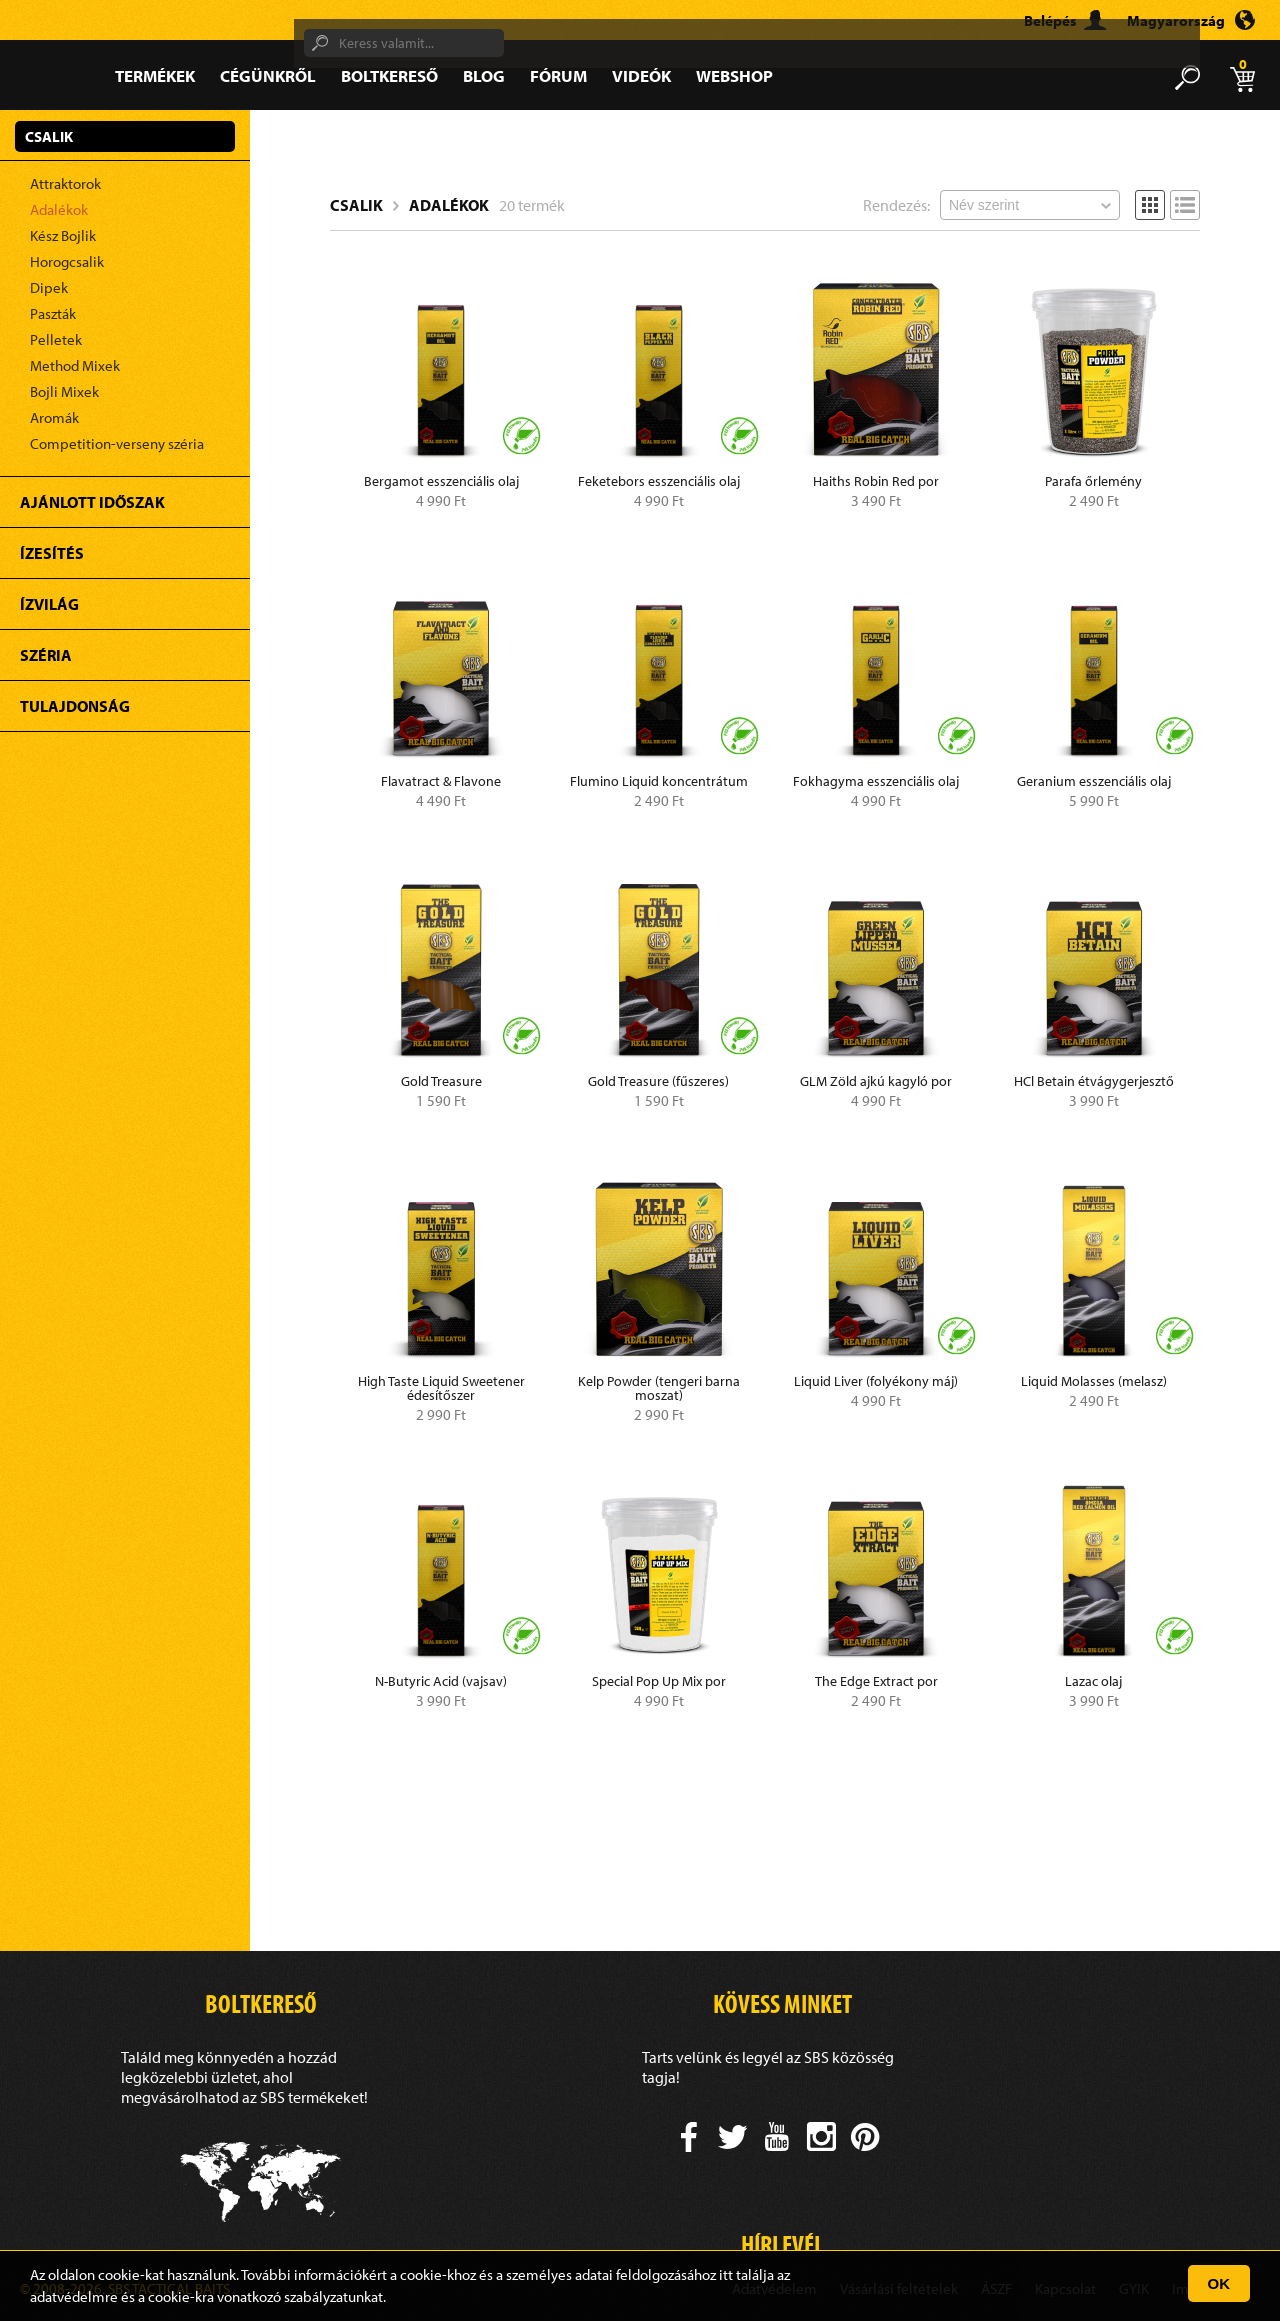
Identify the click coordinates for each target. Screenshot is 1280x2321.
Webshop (734, 75)
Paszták (53, 313)
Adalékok (59, 209)
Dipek (49, 287)
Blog (484, 75)
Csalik (356, 205)
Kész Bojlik (63, 235)
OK (1219, 2283)
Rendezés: (896, 205)
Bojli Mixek (64, 391)
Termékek (155, 75)
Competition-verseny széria (117, 443)
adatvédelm (67, 2296)
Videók (641, 75)
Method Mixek (75, 365)
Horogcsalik (67, 261)
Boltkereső (389, 75)
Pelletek (56, 339)
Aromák (54, 417)
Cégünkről (268, 75)
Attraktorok (65, 183)
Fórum (558, 75)
